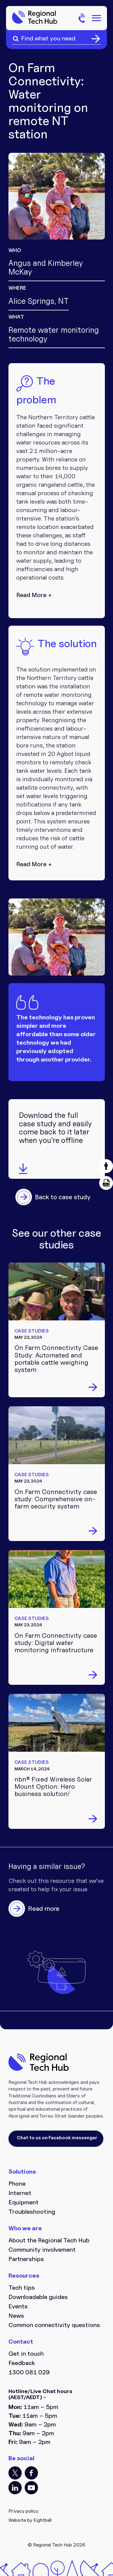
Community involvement (42, 2250)
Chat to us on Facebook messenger (56, 2137)
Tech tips (21, 2287)
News (16, 2316)
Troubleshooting (31, 2212)
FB (31, 2473)
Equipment (23, 2202)
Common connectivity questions (54, 2325)
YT (31, 2487)
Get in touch (26, 2353)
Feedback (21, 2363)
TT (15, 2473)
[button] (106, 1166)
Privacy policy (23, 2511)
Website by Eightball (30, 2520)
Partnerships (26, 2259)
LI (15, 2487)
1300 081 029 (29, 2372)
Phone (17, 2184)
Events (18, 2306)
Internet (19, 2193)
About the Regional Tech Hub (48, 2240)
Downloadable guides (38, 2297)
